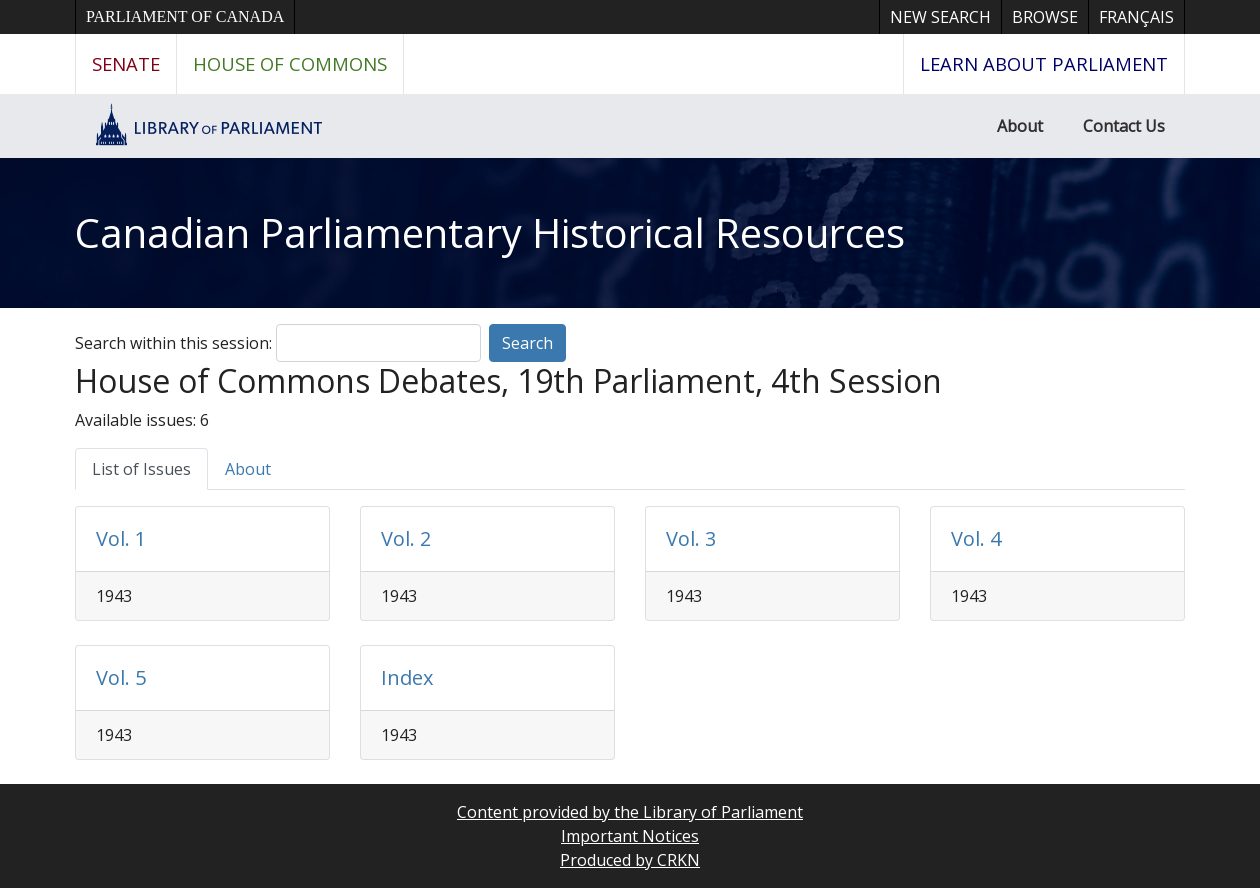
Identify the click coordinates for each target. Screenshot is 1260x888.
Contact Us (1124, 126)
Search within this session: (173, 343)
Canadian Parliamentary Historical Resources (490, 232)
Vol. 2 (406, 538)
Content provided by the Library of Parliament (630, 812)
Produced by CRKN (630, 860)
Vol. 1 (121, 538)
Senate (126, 63)
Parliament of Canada (185, 16)
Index (407, 677)
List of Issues (141, 469)
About (1020, 126)
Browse (1045, 17)
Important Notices (630, 836)
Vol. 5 (121, 677)
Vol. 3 (691, 538)
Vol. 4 (976, 538)
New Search (940, 17)
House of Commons (290, 63)
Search (527, 343)
